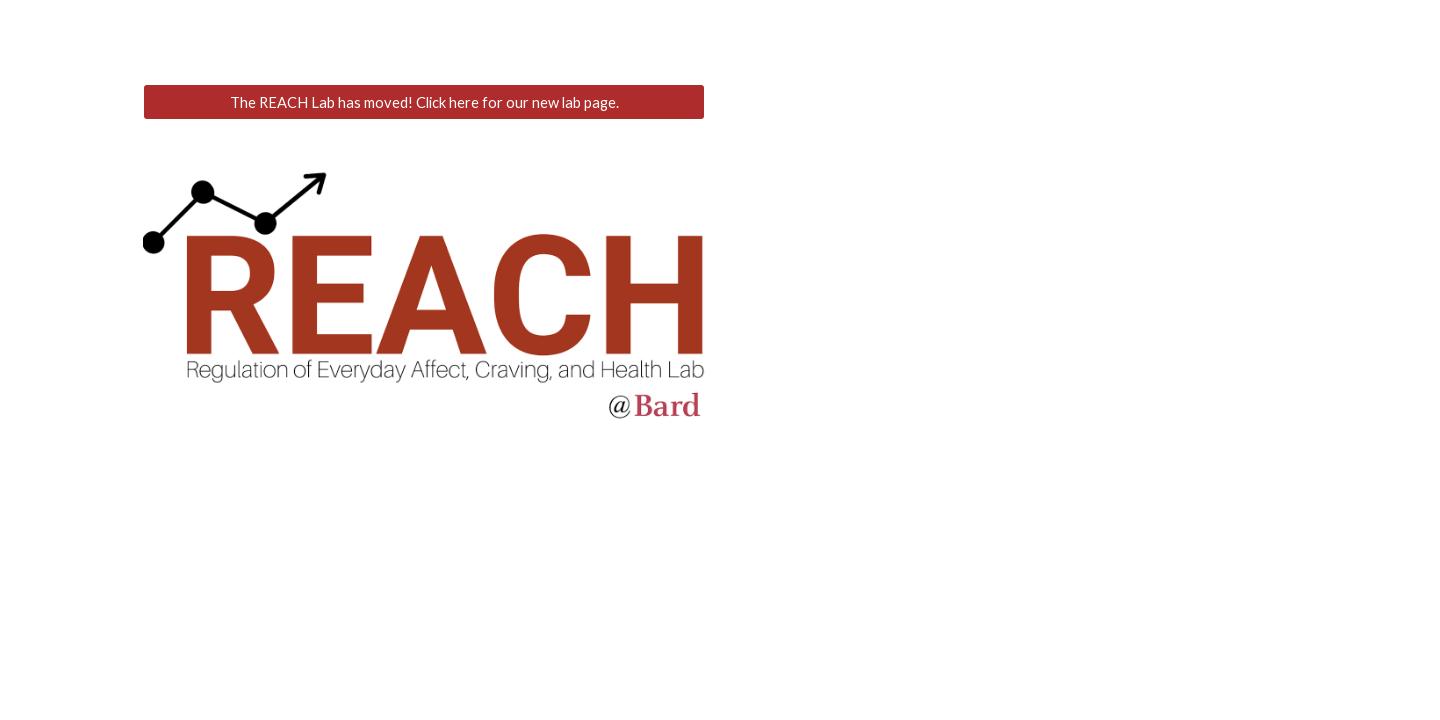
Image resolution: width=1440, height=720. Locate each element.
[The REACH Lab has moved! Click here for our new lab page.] (424, 102)
